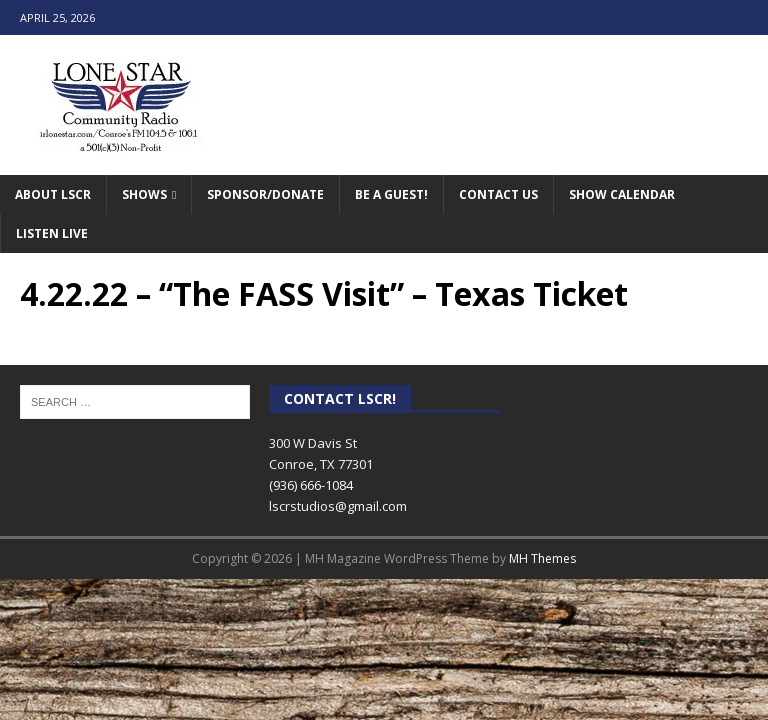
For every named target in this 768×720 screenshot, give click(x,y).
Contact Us (498, 194)
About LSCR (53, 194)
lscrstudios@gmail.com (338, 506)
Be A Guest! (391, 194)
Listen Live (52, 233)
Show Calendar (622, 194)
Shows (144, 194)
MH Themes (542, 558)
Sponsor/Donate (265, 194)
